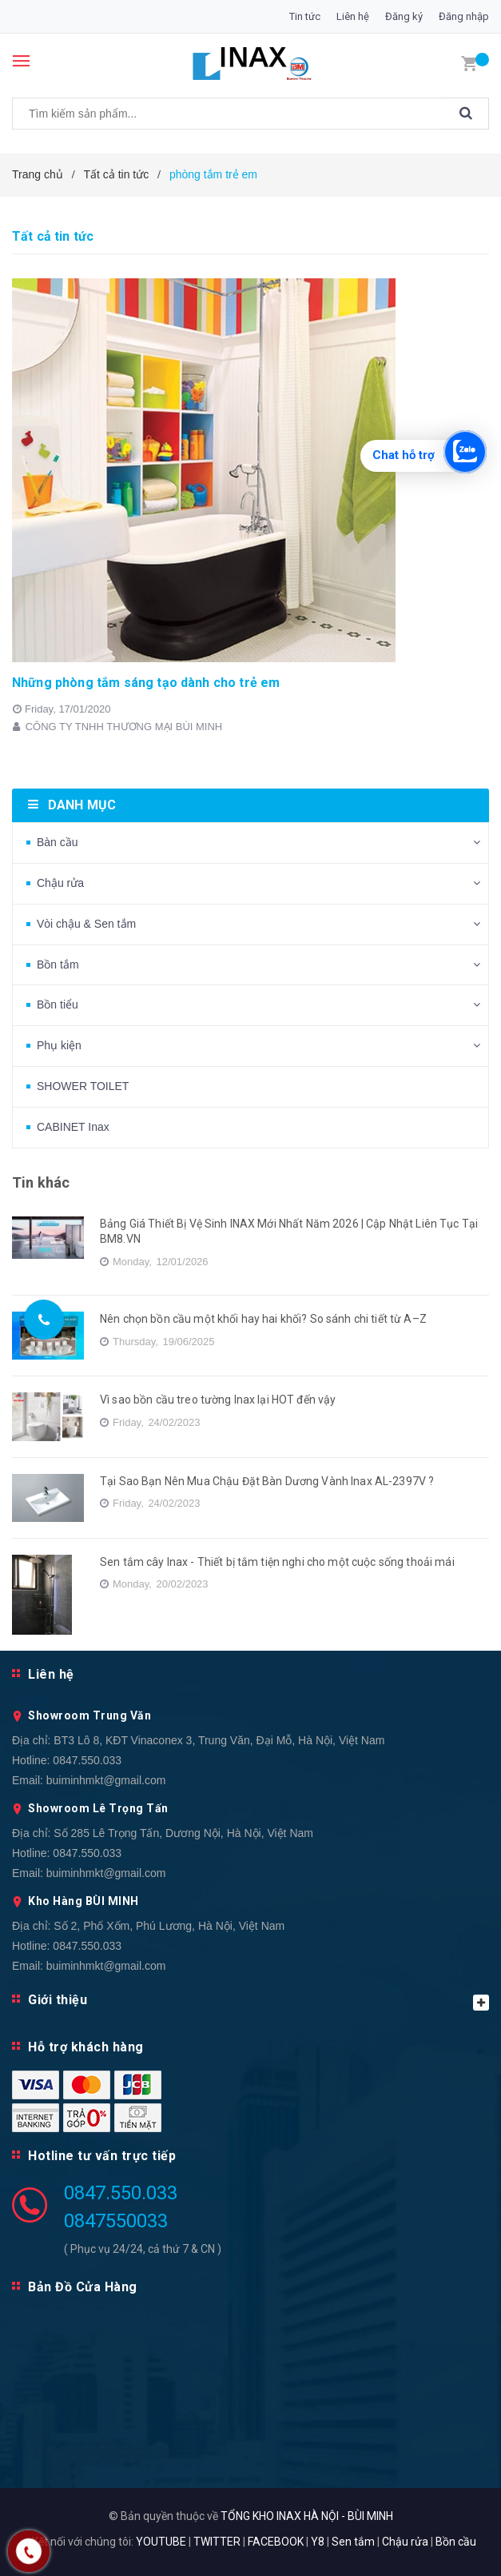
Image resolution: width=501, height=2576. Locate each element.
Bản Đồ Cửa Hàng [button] (82, 2286)
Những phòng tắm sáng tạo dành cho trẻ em (146, 682)
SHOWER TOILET (83, 1086)
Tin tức (304, 16)
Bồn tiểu (57, 1004)
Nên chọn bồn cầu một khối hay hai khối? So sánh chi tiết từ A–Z (263, 1318)
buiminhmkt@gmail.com (106, 1780)
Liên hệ (352, 16)
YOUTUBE (161, 2541)
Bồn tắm (58, 964)
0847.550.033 (87, 1760)
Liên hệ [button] (51, 1674)
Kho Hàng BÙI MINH (83, 1901)
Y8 (317, 2541)
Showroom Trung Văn (89, 1715)
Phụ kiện (59, 1045)
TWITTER (217, 2541)
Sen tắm (353, 2541)
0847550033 (116, 2221)
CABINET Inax (73, 1126)
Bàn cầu (57, 842)
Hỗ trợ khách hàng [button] (86, 2047)
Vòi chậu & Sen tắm (86, 923)
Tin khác (41, 1182)
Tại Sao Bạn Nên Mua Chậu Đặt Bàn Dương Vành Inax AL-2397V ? (267, 1481)
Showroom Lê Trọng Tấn (98, 1808)
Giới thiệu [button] (258, 2001)
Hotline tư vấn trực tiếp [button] (102, 2155)
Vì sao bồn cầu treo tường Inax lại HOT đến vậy (218, 1399)
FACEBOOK (276, 2541)
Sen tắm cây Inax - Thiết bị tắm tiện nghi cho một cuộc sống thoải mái (277, 1562)
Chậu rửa (60, 883)
